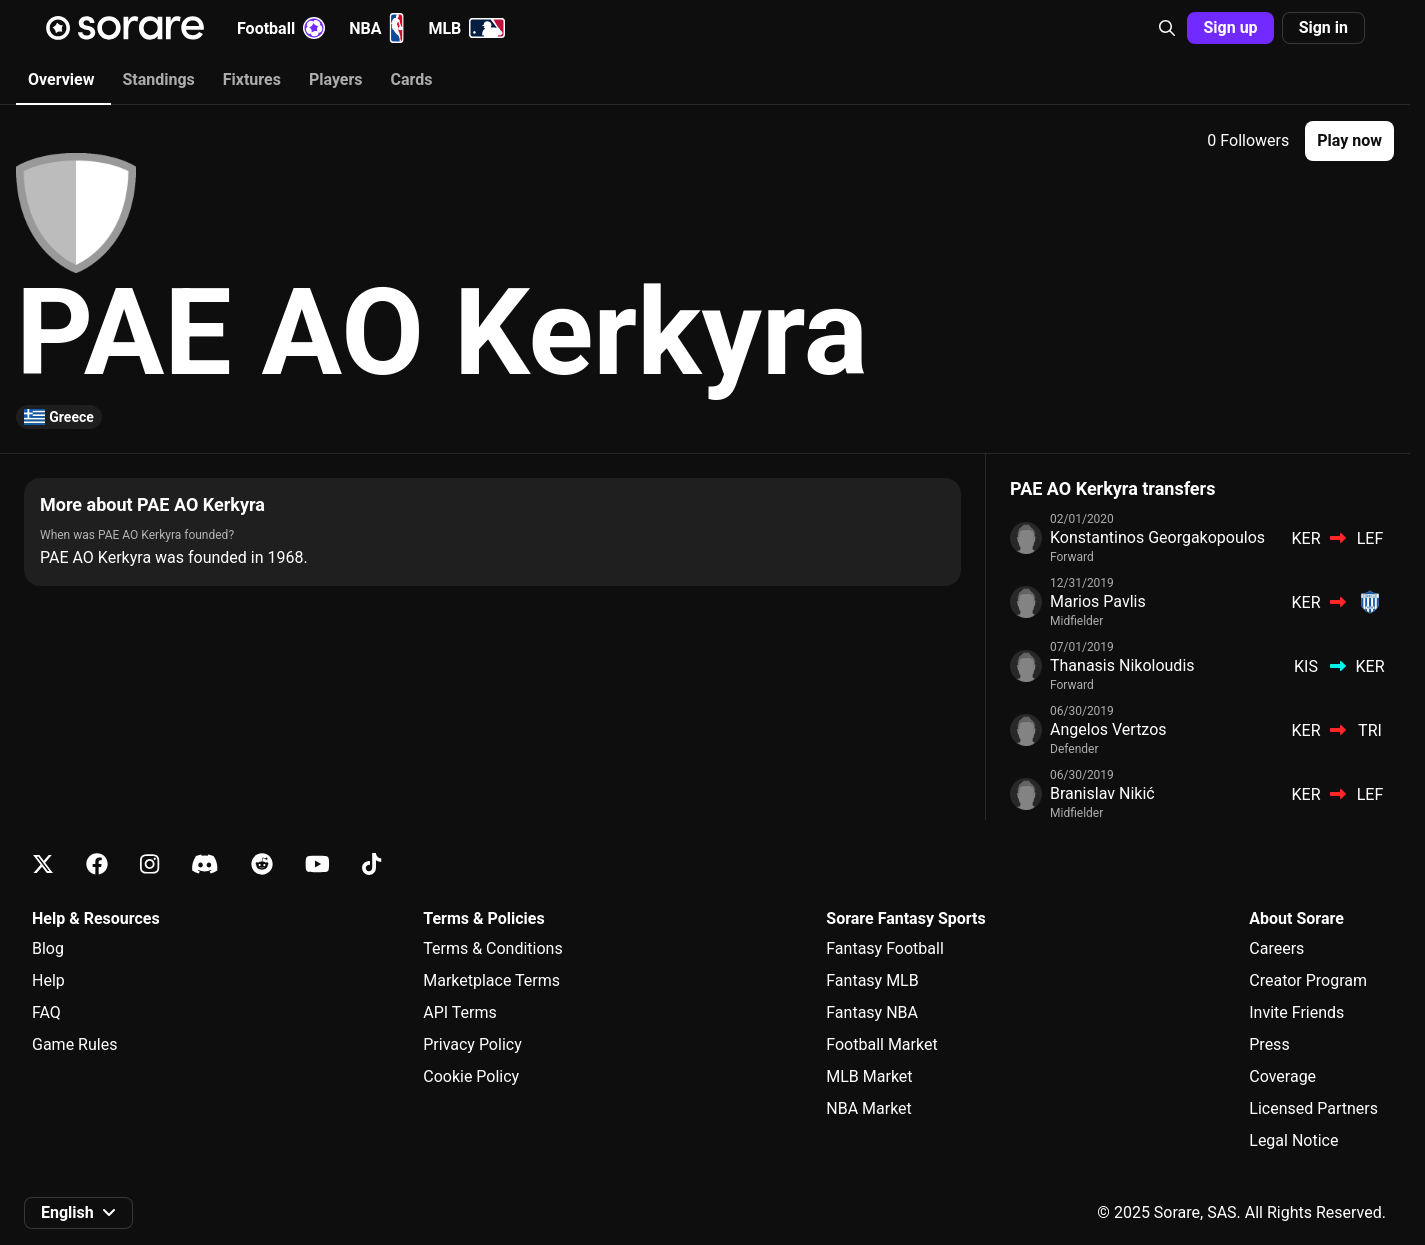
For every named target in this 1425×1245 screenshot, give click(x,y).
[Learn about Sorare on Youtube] (317, 864)
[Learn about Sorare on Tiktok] (371, 864)
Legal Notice (1293, 1140)
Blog (48, 948)
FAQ (46, 1012)
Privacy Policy (472, 1044)
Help (48, 980)
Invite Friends (1296, 1012)
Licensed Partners (1313, 1108)
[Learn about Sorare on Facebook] (97, 864)
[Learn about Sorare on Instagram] (149, 864)
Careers (1276, 948)
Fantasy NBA (872, 1012)
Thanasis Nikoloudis (1122, 665)
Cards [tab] (412, 79)
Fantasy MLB (872, 980)
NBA (376, 28)
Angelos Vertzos (1108, 729)
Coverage (1282, 1076)
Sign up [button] (1230, 27)
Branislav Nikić (1102, 793)
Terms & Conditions (493, 948)
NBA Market (869, 1108)
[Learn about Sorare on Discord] (205, 864)
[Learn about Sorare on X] (43, 864)
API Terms (460, 1012)
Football (281, 28)
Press (1269, 1044)
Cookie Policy (471, 1076)
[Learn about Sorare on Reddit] (262, 864)
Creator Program (1308, 980)
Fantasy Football (884, 948)
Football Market (881, 1044)
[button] (1167, 28)
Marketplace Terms (491, 980)
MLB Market (869, 1076)
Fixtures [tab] (252, 79)
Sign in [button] (1323, 27)
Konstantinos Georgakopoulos (1157, 537)
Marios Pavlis (1098, 601)
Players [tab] (336, 79)
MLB (466, 28)
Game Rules (74, 1044)
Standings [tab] (158, 79)
